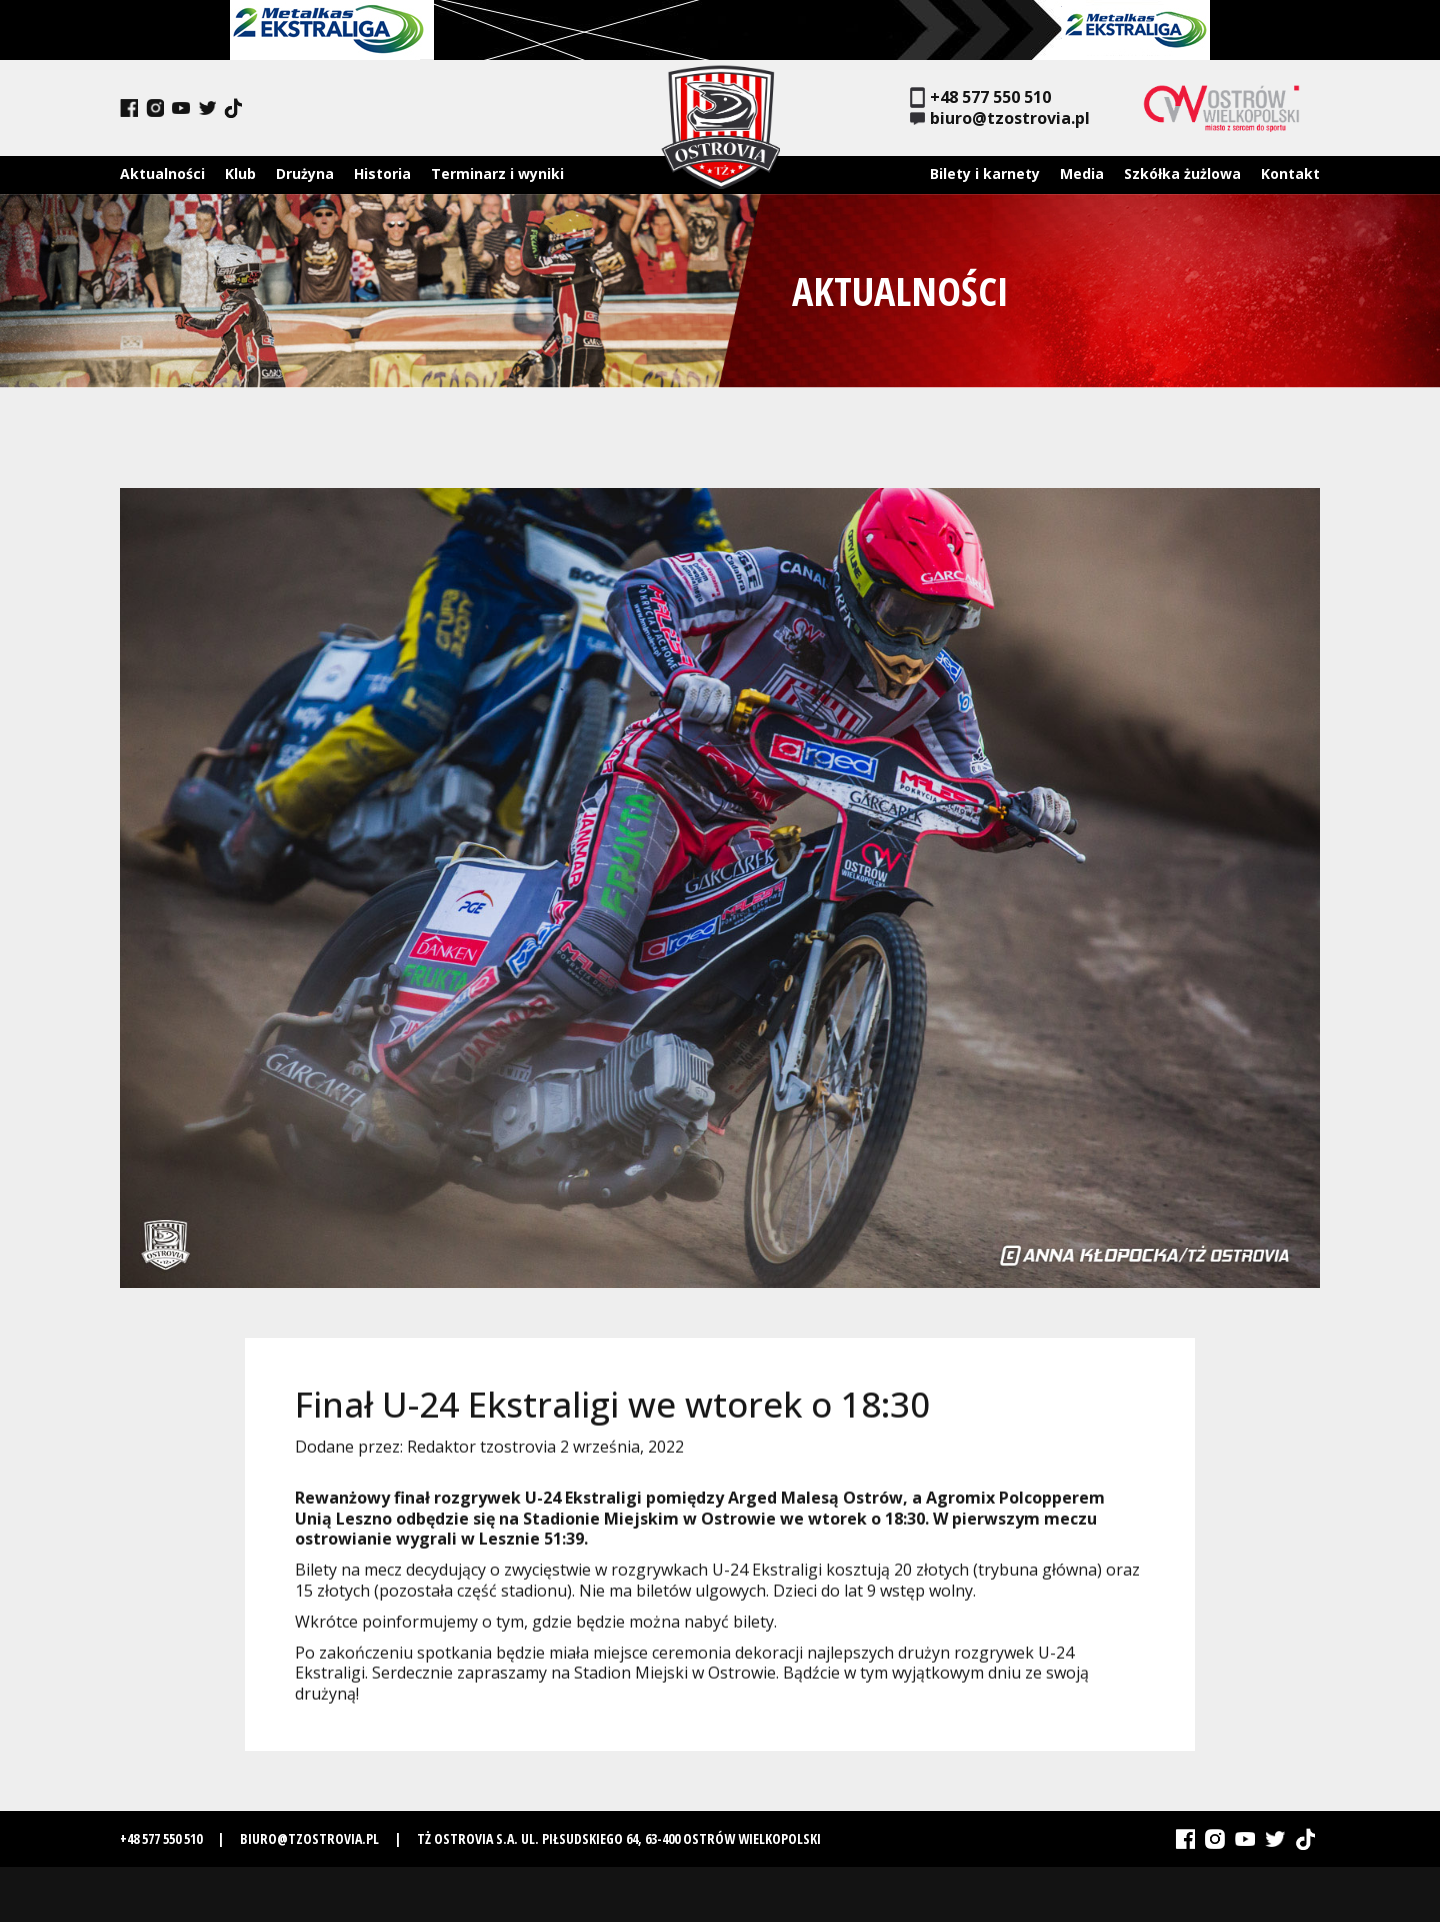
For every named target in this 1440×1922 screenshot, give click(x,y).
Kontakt (1290, 173)
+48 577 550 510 (980, 97)
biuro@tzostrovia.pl (1000, 118)
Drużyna (305, 173)
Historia (382, 173)
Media (1082, 173)
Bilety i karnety (985, 173)
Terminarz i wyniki (497, 173)
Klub (240, 173)
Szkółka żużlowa (1182, 173)
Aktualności (162, 173)
